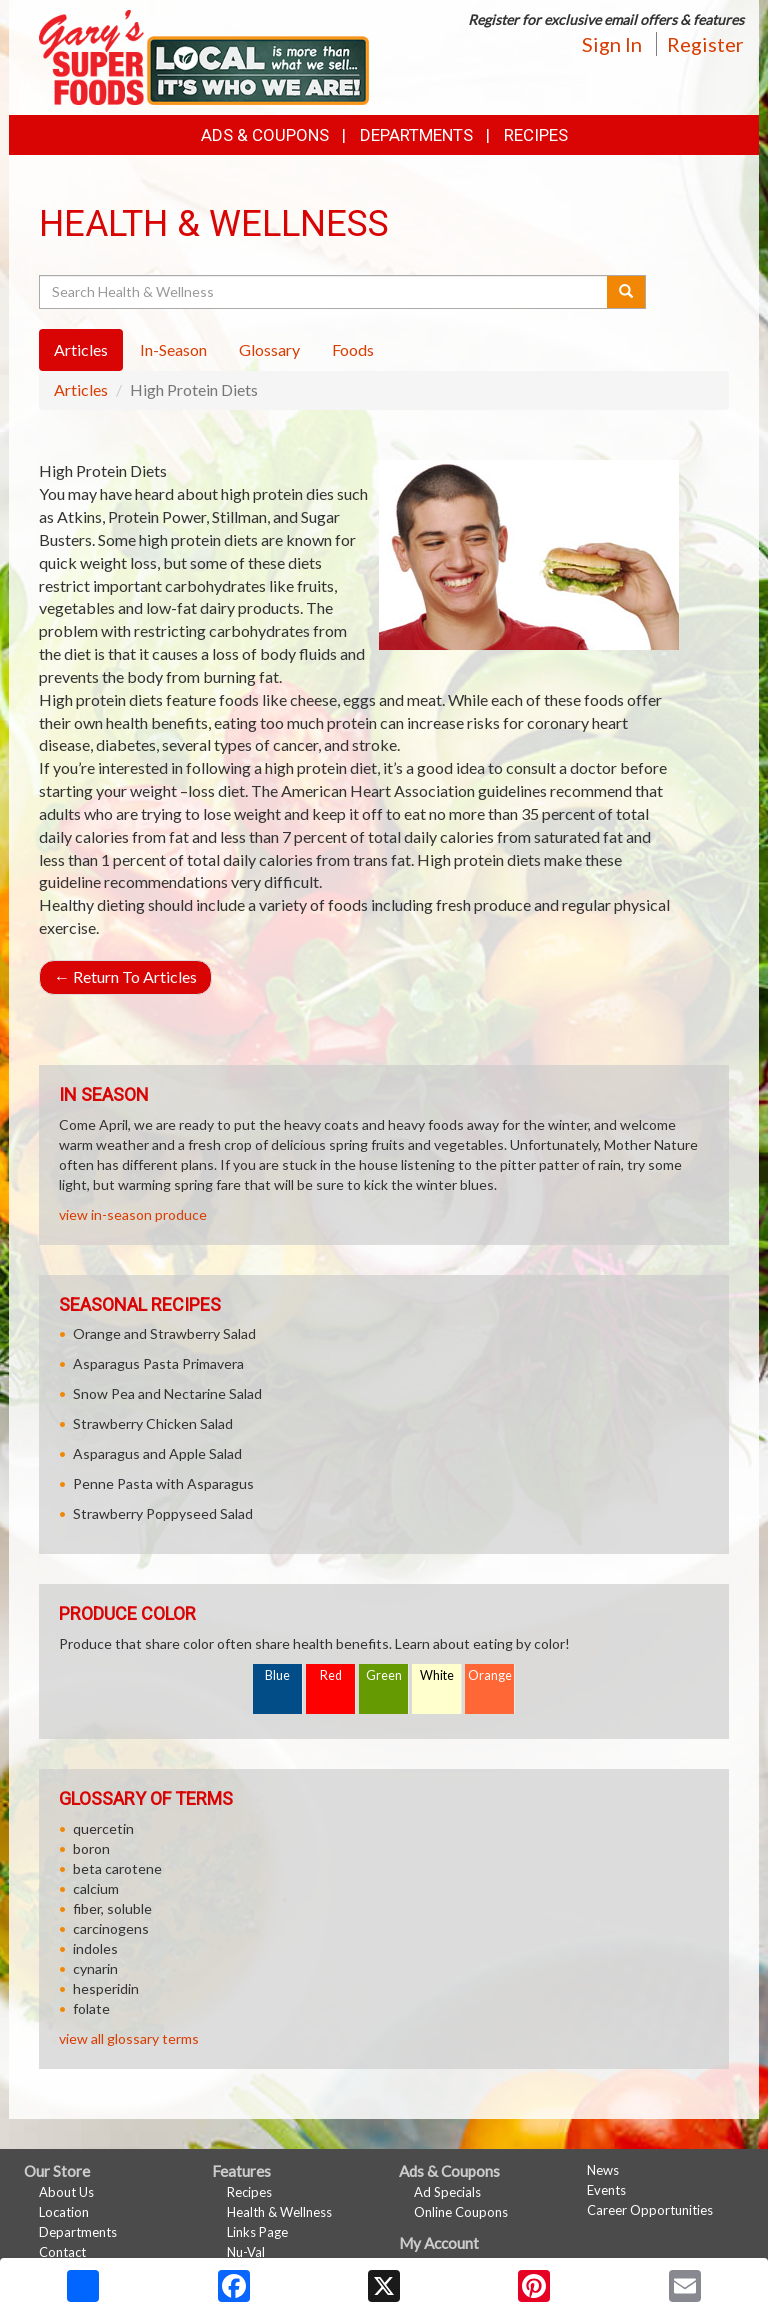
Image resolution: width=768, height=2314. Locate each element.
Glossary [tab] (269, 349)
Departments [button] (416, 135)
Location (64, 2212)
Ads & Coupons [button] (265, 135)
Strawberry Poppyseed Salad (163, 1513)
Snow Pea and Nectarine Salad (167, 1393)
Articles (81, 389)
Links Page (257, 2232)
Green (384, 1675)
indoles (95, 1948)
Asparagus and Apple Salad (157, 1453)
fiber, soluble (112, 1908)
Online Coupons (461, 2212)
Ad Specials (447, 2192)
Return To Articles (125, 976)
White (437, 1675)
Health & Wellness (279, 2212)
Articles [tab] (81, 349)
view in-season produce (133, 1214)
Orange (490, 1675)
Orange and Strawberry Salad (164, 1333)
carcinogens (111, 1928)
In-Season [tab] (173, 349)
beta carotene (117, 1868)
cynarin (95, 1968)
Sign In (612, 44)
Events (606, 2190)
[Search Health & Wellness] (324, 292)
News (603, 2170)
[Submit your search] (626, 292)
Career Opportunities (650, 2210)
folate (91, 2008)
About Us (66, 2192)
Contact (62, 2252)
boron (91, 1848)
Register (705, 44)
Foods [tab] (353, 349)
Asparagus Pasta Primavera (158, 1363)
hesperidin (106, 1988)
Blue (277, 1675)
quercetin (103, 1828)
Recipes (536, 135)
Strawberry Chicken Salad (153, 1423)
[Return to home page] (204, 55)
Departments (78, 2232)
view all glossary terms (129, 2038)
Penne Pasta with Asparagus (163, 1483)
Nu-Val (246, 2252)
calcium (96, 1888)
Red (331, 1675)
